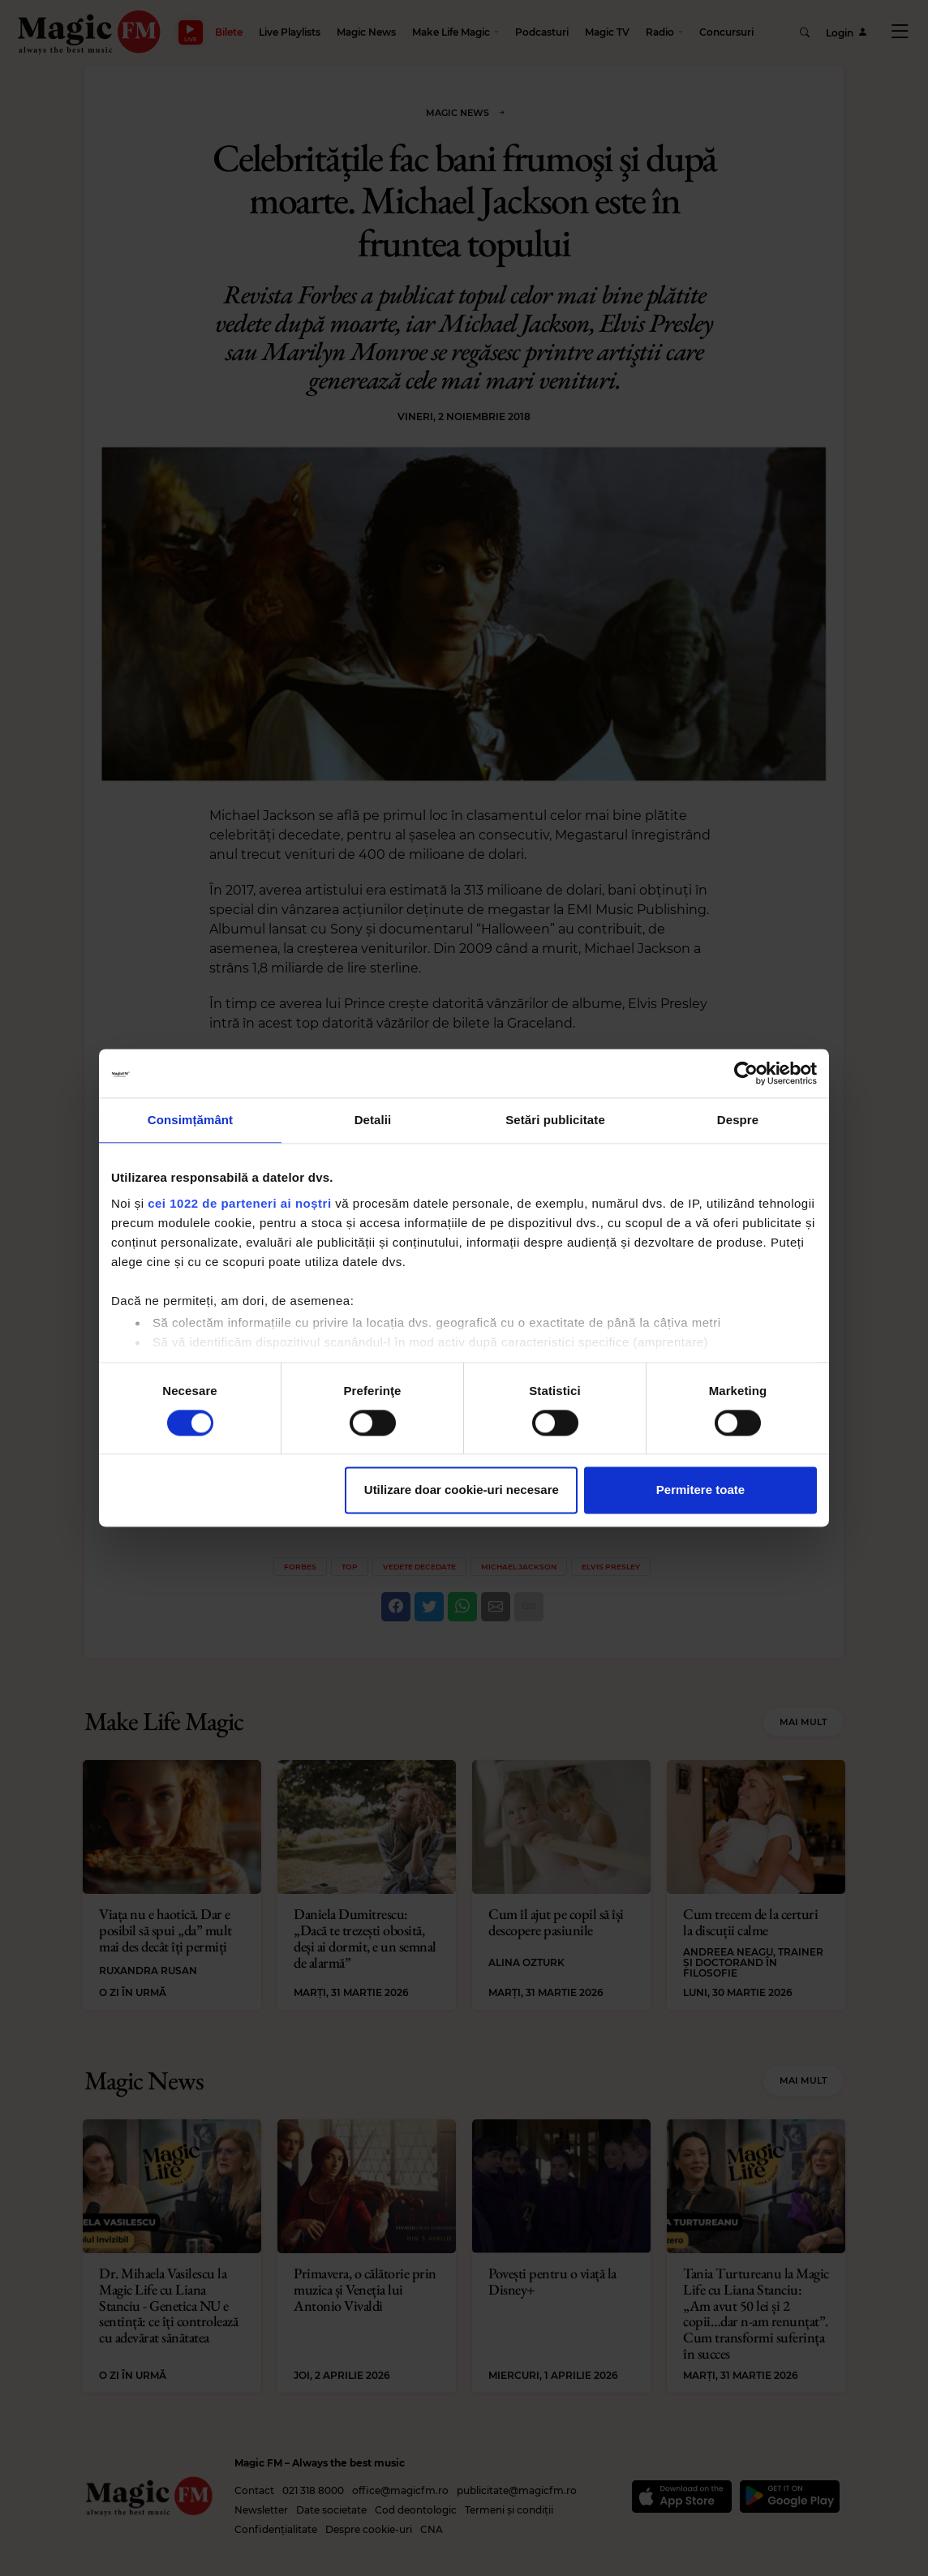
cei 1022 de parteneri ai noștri (239, 1203)
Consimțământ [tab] (190, 1120)
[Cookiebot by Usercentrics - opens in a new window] (746, 1073)
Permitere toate (700, 1490)
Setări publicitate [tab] (555, 1120)
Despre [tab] (737, 1120)
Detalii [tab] (373, 1120)
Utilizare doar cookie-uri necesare (461, 1490)
